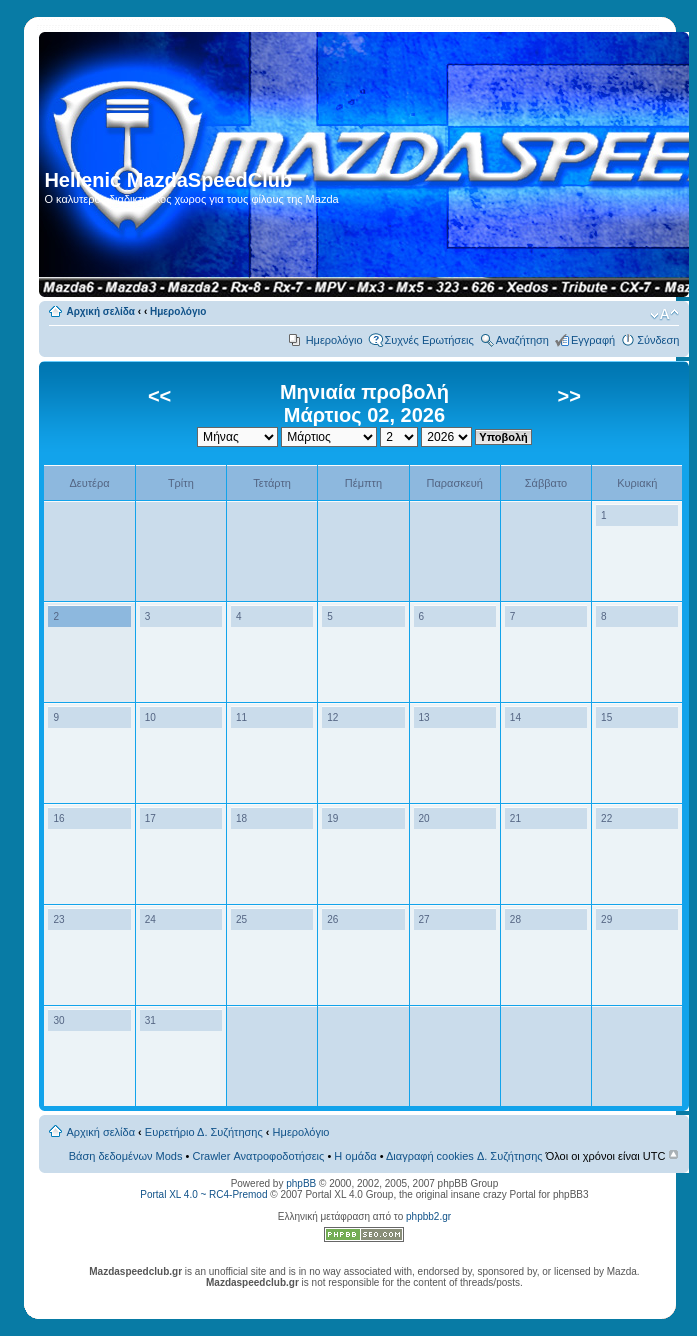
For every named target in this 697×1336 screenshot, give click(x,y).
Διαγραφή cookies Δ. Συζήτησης (464, 1156)
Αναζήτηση (522, 340)
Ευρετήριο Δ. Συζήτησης (204, 1132)
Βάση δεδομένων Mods (126, 1156)
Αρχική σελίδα (100, 311)
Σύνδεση (658, 340)
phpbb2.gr (428, 1216)
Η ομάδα (355, 1156)
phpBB (301, 1183)
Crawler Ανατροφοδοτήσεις (258, 1156)
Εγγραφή (593, 340)
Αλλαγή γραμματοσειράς (664, 315)
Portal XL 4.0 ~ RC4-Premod (203, 1194)
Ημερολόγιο (178, 311)
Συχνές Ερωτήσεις (429, 340)
